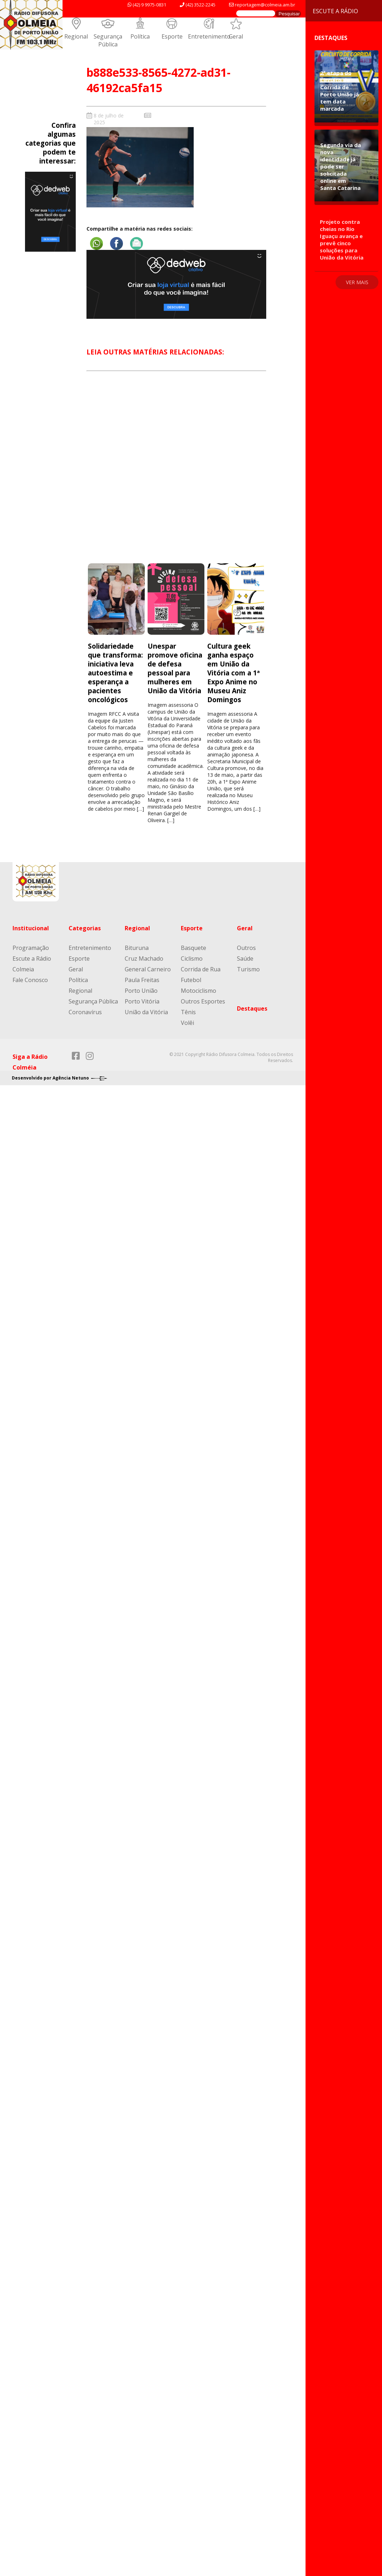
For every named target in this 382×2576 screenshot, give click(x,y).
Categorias (85, 928)
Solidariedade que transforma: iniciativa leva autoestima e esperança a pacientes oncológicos (115, 673)
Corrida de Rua (200, 969)
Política (140, 36)
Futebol (191, 980)
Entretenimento (209, 36)
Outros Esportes (203, 1001)
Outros (246, 948)
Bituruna (137, 948)
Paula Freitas (142, 980)
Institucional (31, 928)
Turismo (248, 969)
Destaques (252, 1008)
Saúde (245, 958)
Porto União (141, 991)
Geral (236, 36)
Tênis (188, 1012)
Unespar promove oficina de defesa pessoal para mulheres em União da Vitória (175, 668)
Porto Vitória (142, 1001)
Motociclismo (198, 991)
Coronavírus (85, 1012)
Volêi (187, 1023)
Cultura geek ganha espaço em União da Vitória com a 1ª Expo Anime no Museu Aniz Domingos (233, 673)
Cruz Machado (144, 958)
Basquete (193, 948)
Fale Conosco (30, 980)
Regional (76, 36)
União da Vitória (146, 1012)
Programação (31, 948)
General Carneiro (148, 969)
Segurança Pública (108, 40)
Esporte (172, 36)
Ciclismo (192, 958)
